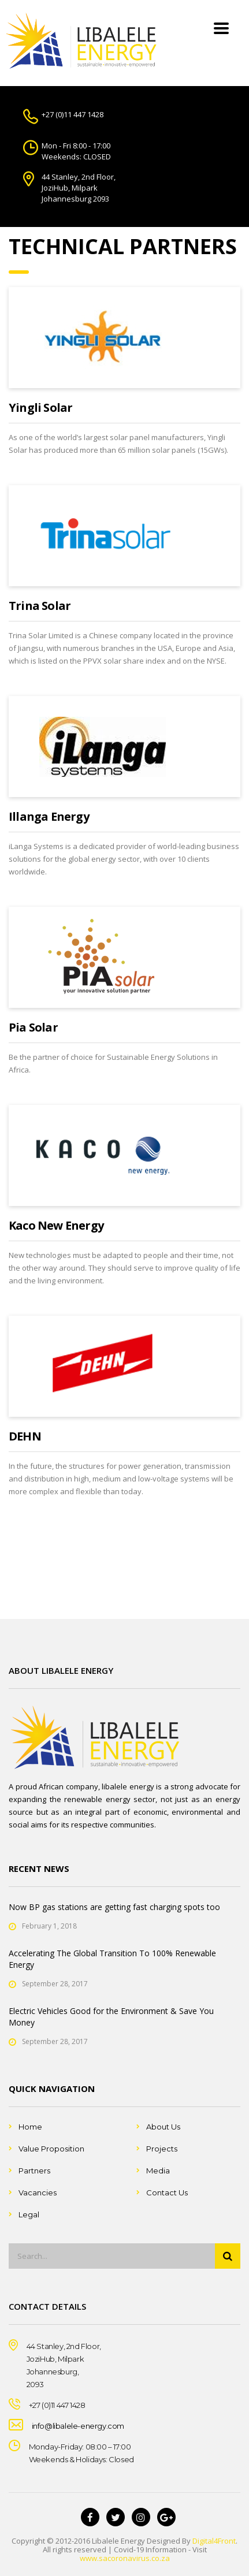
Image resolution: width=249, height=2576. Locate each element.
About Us (163, 2126)
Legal (28, 2214)
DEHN (25, 1436)
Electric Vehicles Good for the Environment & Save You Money (111, 2016)
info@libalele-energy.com (78, 2425)
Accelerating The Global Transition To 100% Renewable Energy (112, 1959)
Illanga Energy (49, 816)
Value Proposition (51, 2148)
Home (30, 2126)
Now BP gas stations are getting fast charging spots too (114, 1906)
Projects (161, 2148)
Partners (34, 2170)
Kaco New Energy (56, 1225)
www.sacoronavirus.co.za (125, 2558)
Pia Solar (33, 1027)
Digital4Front (214, 2541)
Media (158, 2170)
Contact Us (167, 2192)
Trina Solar (39, 605)
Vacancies (37, 2192)
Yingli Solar (40, 407)
